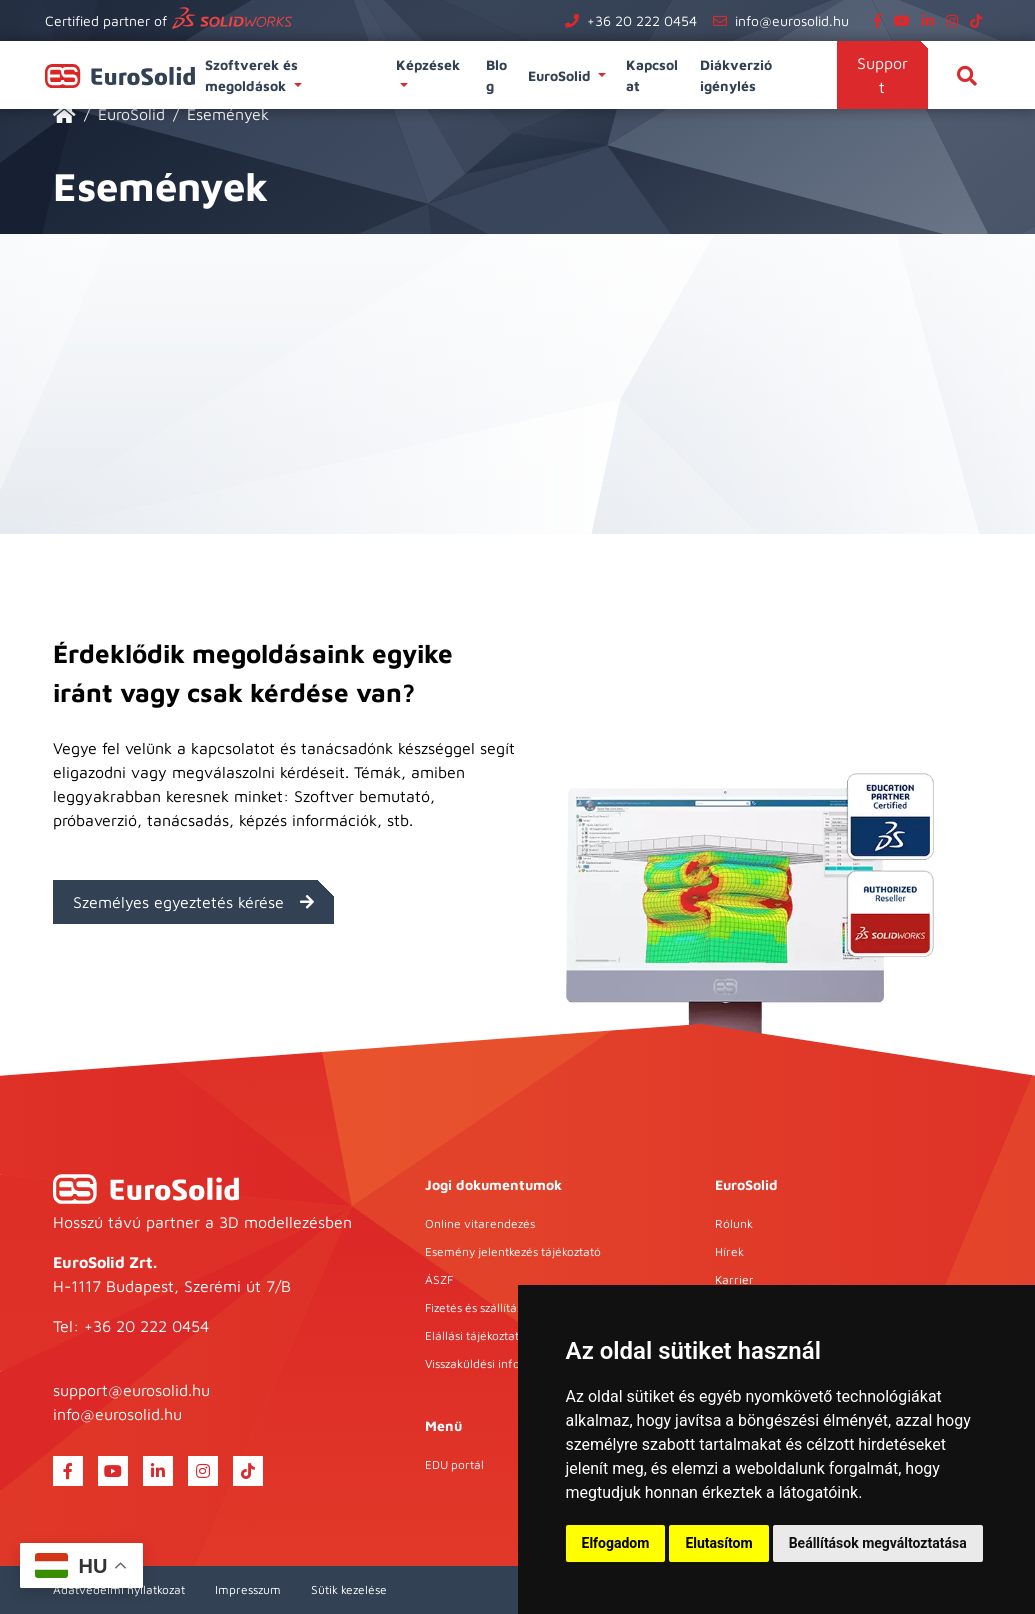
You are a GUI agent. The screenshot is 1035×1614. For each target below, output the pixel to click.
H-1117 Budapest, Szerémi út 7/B (172, 1286)
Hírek (729, 1251)
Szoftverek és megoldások (251, 75)
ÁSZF (439, 1279)
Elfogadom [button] (616, 1543)
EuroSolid (131, 114)
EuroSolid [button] (561, 75)
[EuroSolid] (64, 114)
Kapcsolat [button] (652, 75)
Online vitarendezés (480, 1223)
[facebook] (881, 20)
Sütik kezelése (349, 1589)
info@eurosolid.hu (792, 20)
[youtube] (906, 20)
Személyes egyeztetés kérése (193, 902)
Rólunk (734, 1223)
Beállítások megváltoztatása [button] (878, 1543)
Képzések (430, 64)
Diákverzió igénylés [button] (736, 75)
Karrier (734, 1279)
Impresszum (248, 1589)
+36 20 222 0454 (642, 20)
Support (882, 75)
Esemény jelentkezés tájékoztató (513, 1251)
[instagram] (956, 20)
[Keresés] (967, 75)
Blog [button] (496, 75)
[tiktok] (980, 20)
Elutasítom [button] (718, 1543)
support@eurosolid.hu (131, 1390)
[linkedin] (932, 20)
